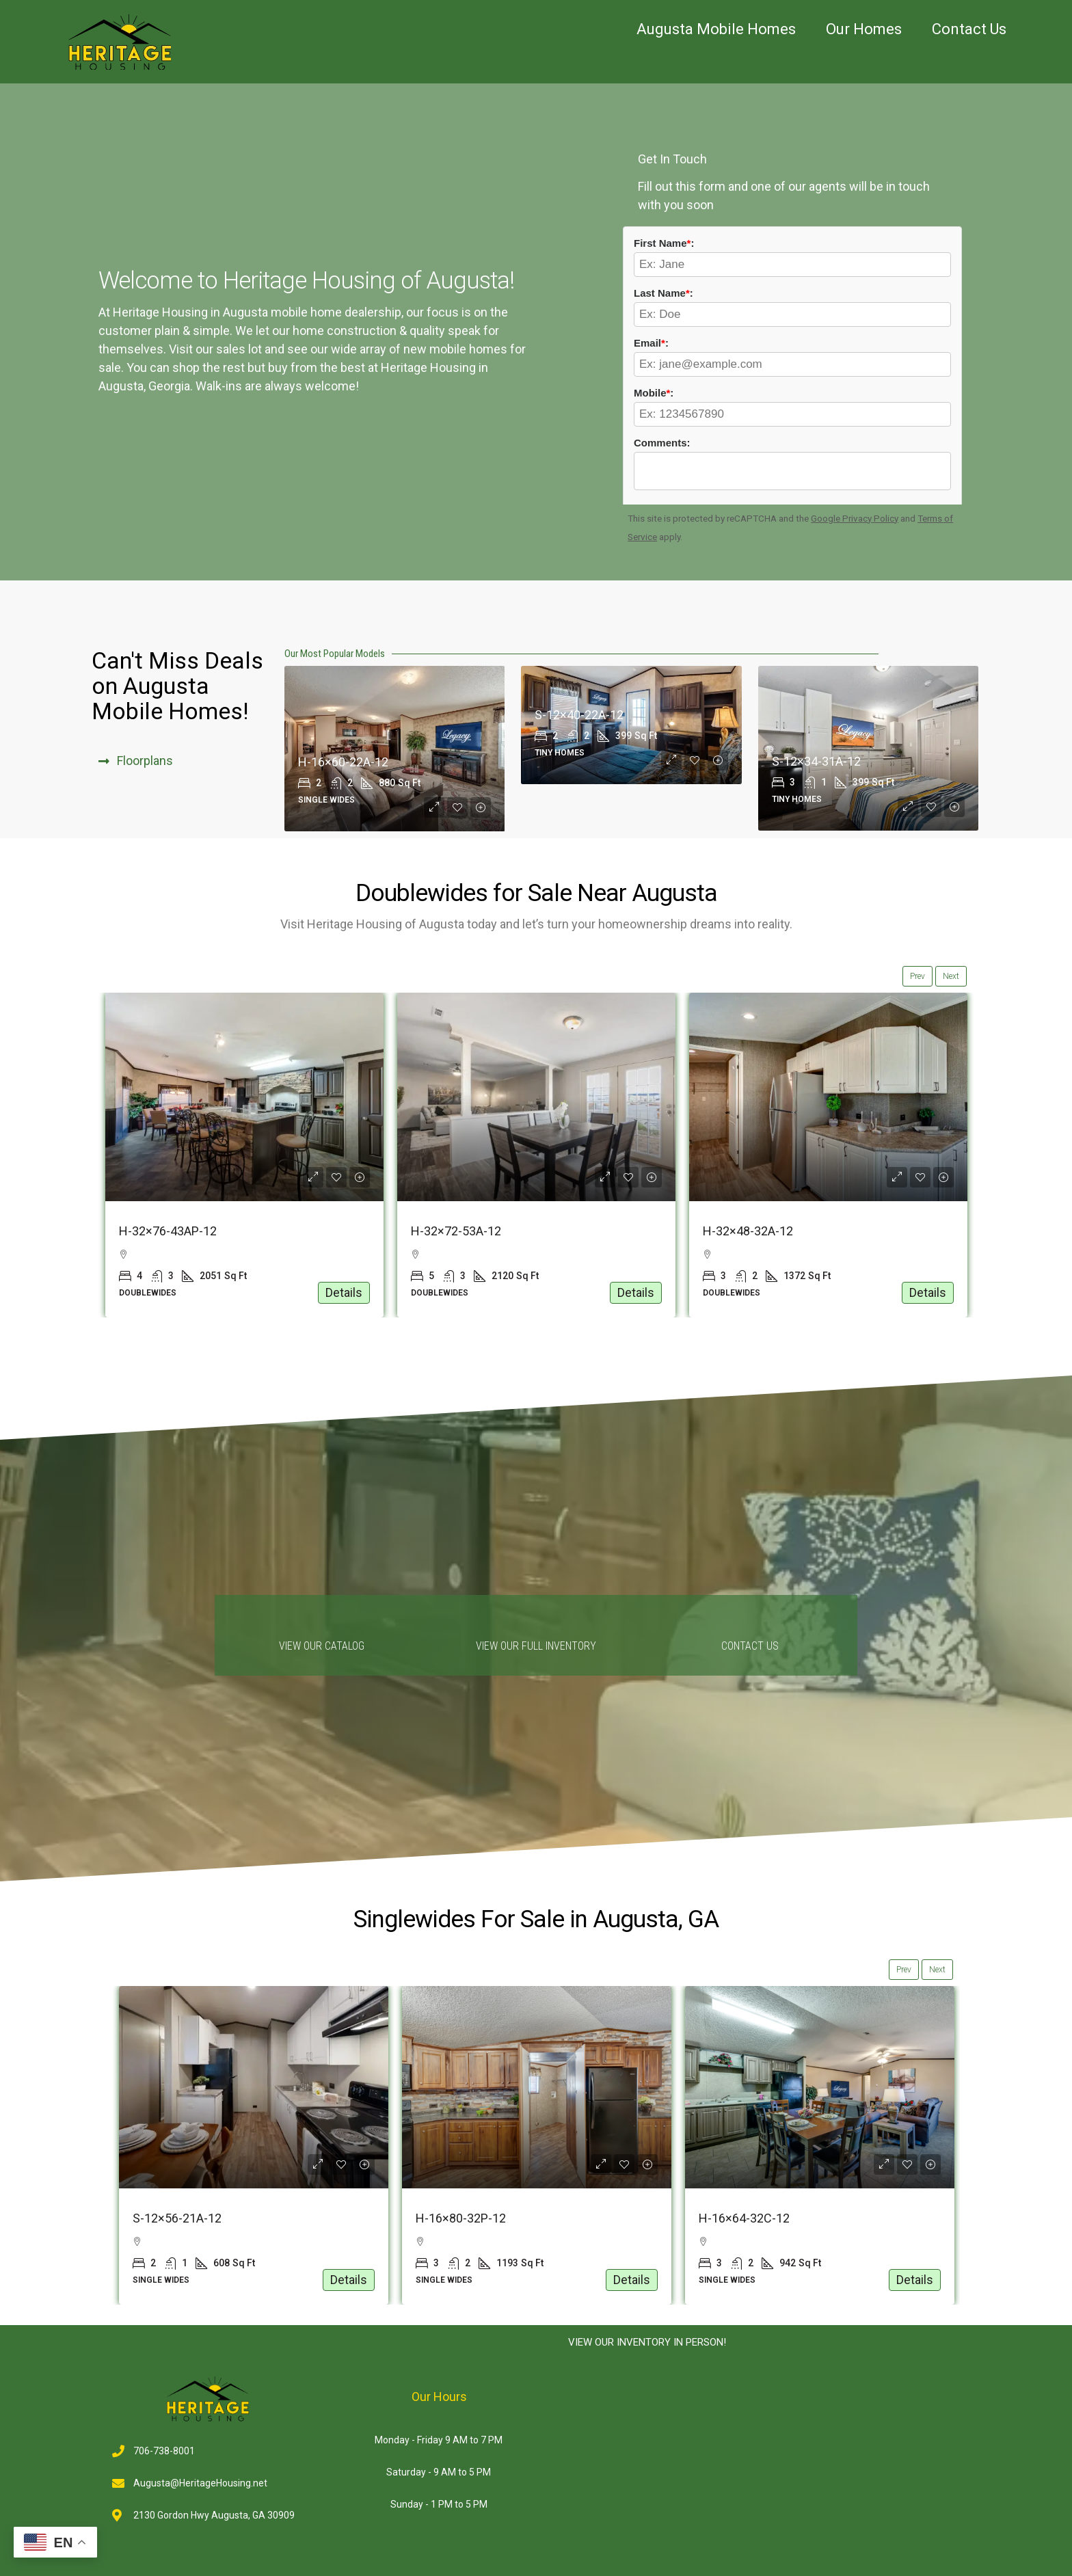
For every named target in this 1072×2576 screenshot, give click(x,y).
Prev (917, 976)
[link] (244, 1097)
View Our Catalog (321, 1645)
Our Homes (864, 29)
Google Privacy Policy (854, 518)
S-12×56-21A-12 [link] (460, 2218)
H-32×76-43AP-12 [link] (460, 1231)
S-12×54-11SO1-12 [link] (185, 2218)
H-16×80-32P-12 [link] (744, 2218)
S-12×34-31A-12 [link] (816, 761)
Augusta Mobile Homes (716, 29)
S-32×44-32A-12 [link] (163, 1231)
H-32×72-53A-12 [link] (748, 1231)
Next (951, 976)
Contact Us (969, 29)
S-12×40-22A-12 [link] (579, 715)
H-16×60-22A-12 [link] (343, 762)
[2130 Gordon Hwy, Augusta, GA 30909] (767, 2466)
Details (343, 1292)
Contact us (750, 1645)
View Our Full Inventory (536, 1645)
